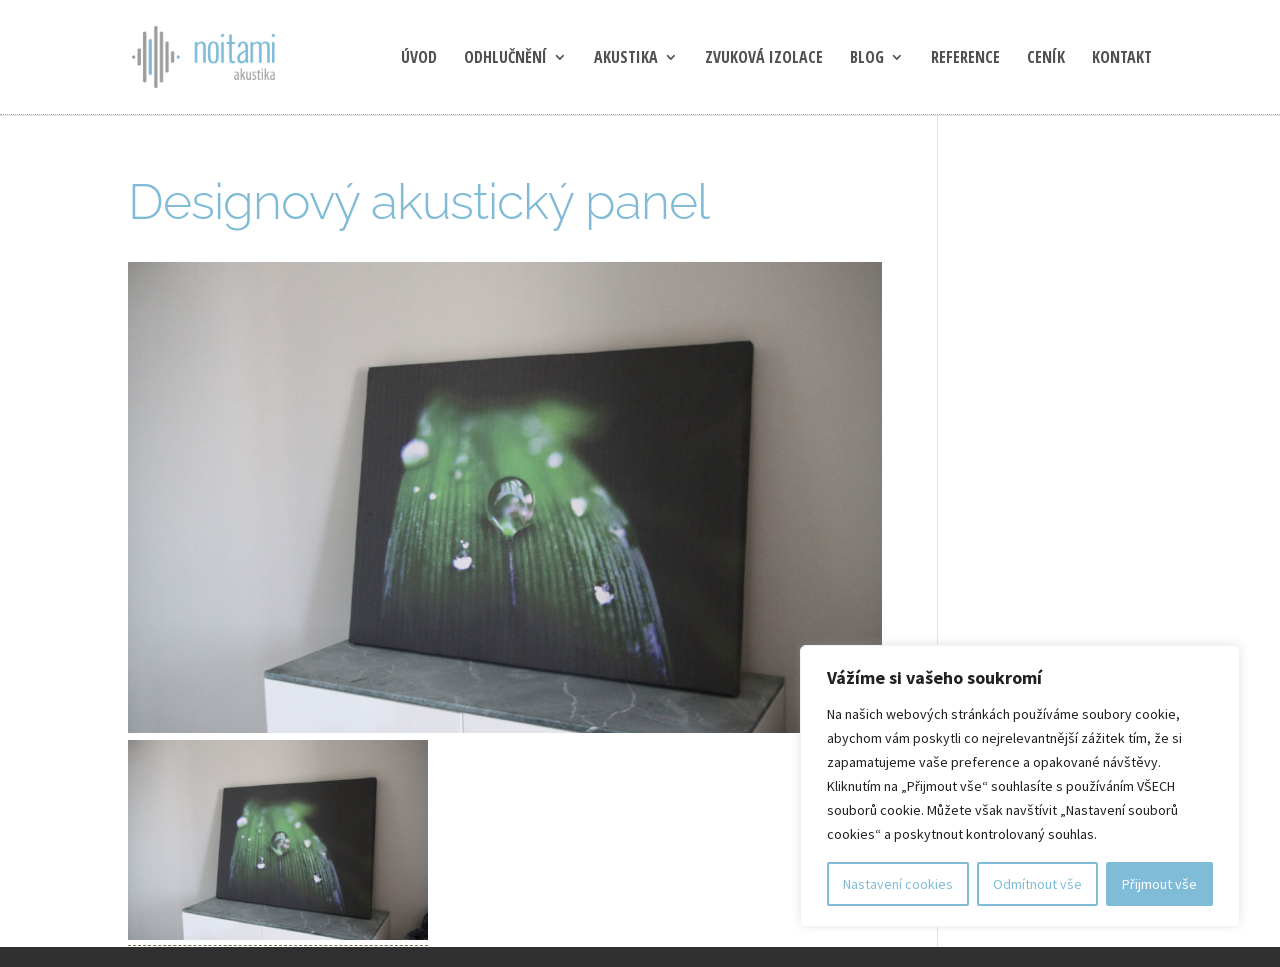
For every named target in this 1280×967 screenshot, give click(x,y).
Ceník (1046, 59)
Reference (965, 59)
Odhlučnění (505, 59)
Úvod (419, 59)
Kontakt (1122, 59)
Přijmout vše (1159, 884)
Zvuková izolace (764, 59)
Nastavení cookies (898, 884)
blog (867, 59)
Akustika (626, 59)
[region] (1020, 786)
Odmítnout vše (1037, 884)
